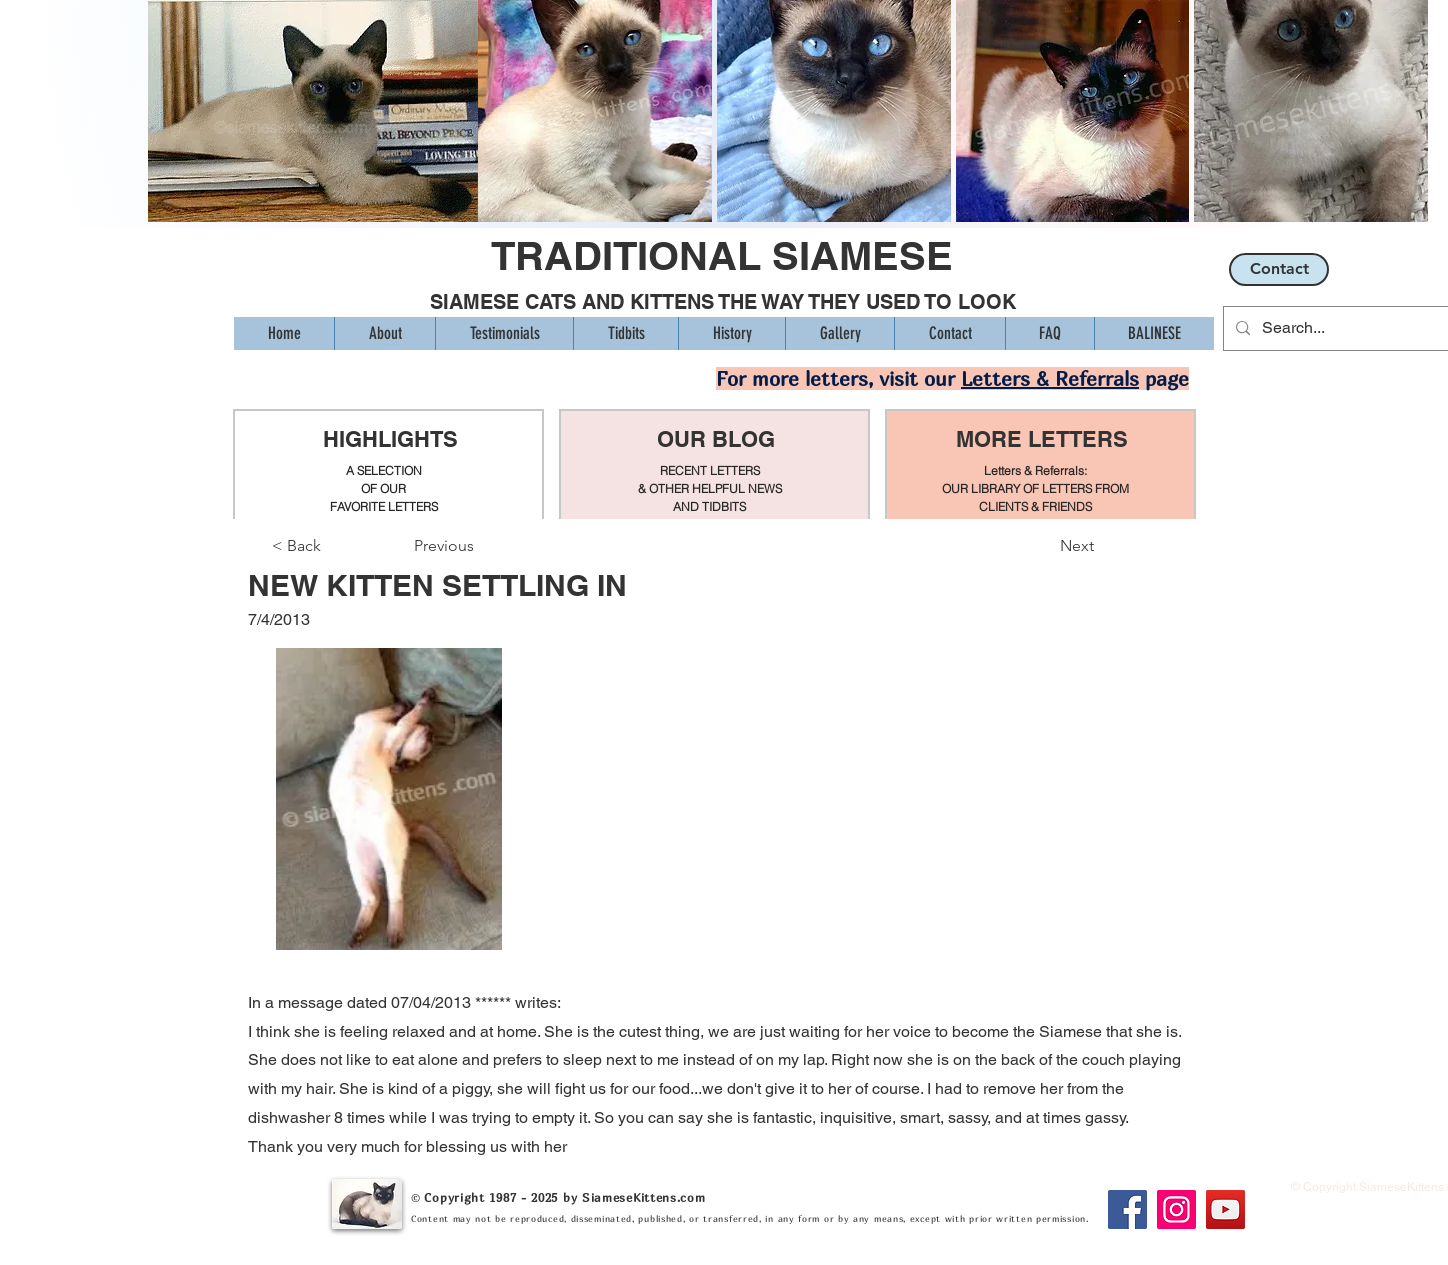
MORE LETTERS (1042, 439)
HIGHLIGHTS (390, 439)
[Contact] (1279, 269)
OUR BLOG (716, 439)
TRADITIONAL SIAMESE (722, 255)
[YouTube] (1225, 1209)
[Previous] (480, 546)
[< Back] (338, 546)
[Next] (1044, 546)
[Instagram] (1176, 1209)
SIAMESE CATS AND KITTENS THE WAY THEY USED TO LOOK (723, 302)
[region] (388, 465)
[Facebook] (1127, 1209)
